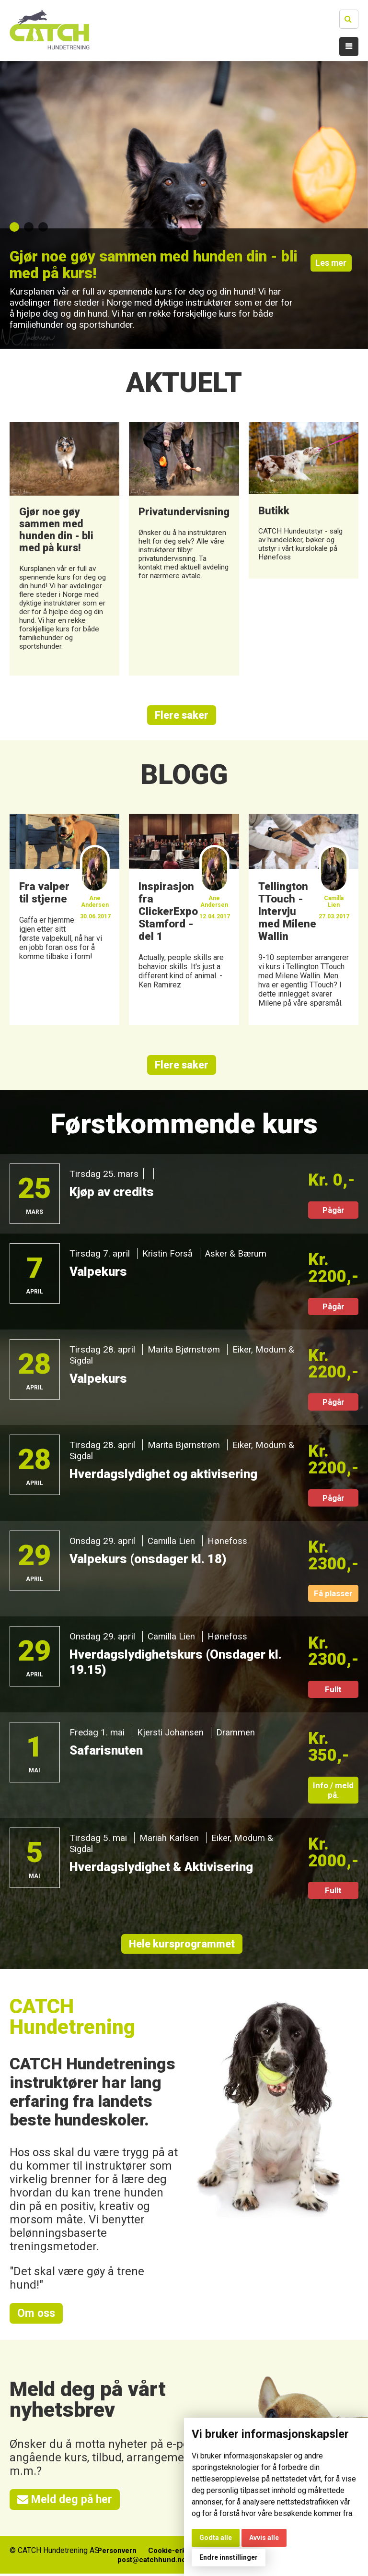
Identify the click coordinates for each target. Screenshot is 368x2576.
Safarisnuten (108, 1751)
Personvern (112, 2552)
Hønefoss (228, 1541)
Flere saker (181, 715)
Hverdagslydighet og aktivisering (167, 1475)
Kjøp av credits (114, 1192)
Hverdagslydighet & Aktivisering (165, 1868)
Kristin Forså (168, 1254)
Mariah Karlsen (169, 1838)
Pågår (333, 1211)
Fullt (333, 1690)
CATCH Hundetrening (73, 2018)
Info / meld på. (333, 1791)
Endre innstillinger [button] (228, 2557)
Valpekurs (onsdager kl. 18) (151, 1559)
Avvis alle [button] (264, 2537)
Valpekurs (98, 1272)
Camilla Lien (172, 1541)
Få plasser (333, 1594)
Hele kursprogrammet (181, 1945)
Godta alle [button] (215, 2537)
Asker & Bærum (237, 1254)
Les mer (333, 267)
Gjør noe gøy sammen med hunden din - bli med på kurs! (141, 265)
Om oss (37, 2315)
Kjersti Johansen (170, 1733)
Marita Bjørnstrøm (184, 1350)
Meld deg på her (66, 2501)
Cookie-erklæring (178, 2552)
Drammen (236, 1733)
